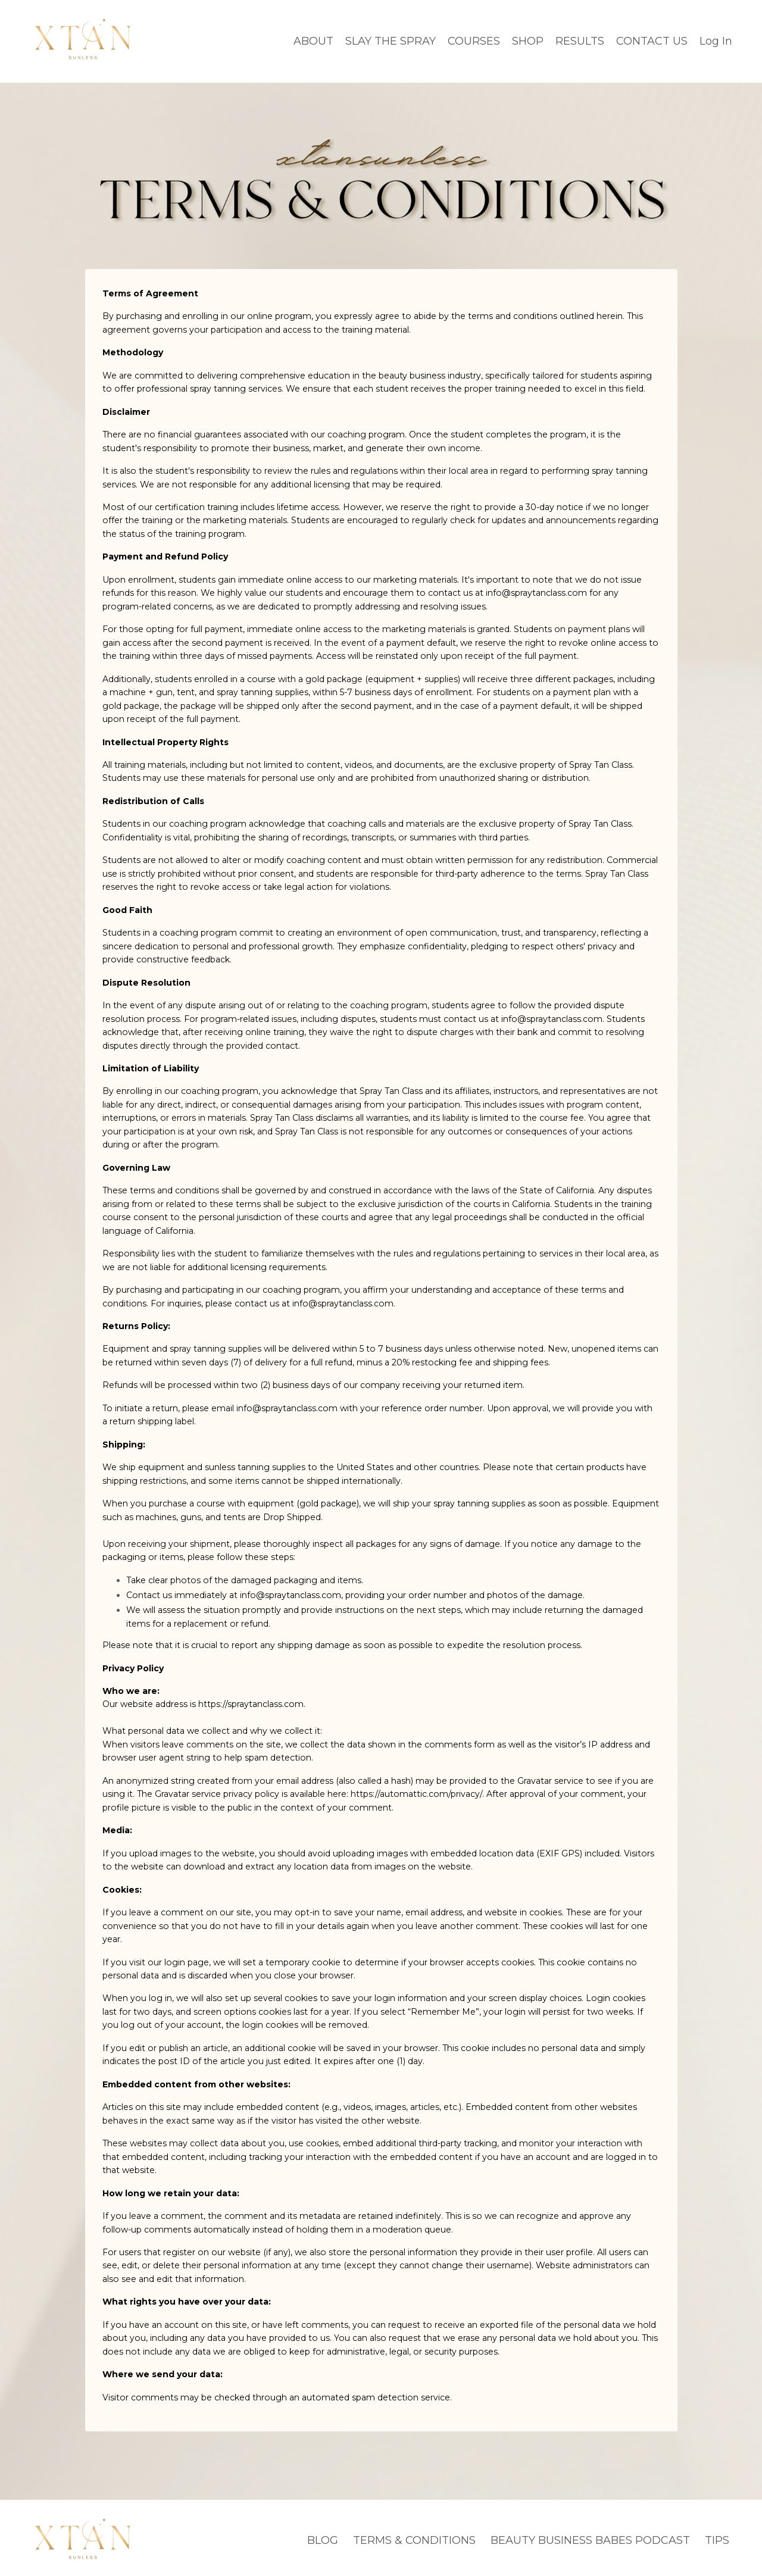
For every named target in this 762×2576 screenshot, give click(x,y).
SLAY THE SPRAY (390, 40)
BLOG (322, 2534)
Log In (715, 40)
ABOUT (313, 40)
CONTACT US (652, 40)
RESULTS (579, 40)
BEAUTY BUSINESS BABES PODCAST (590, 2534)
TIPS (717, 2534)
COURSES (474, 40)
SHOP (528, 40)
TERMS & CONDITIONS (414, 2534)
